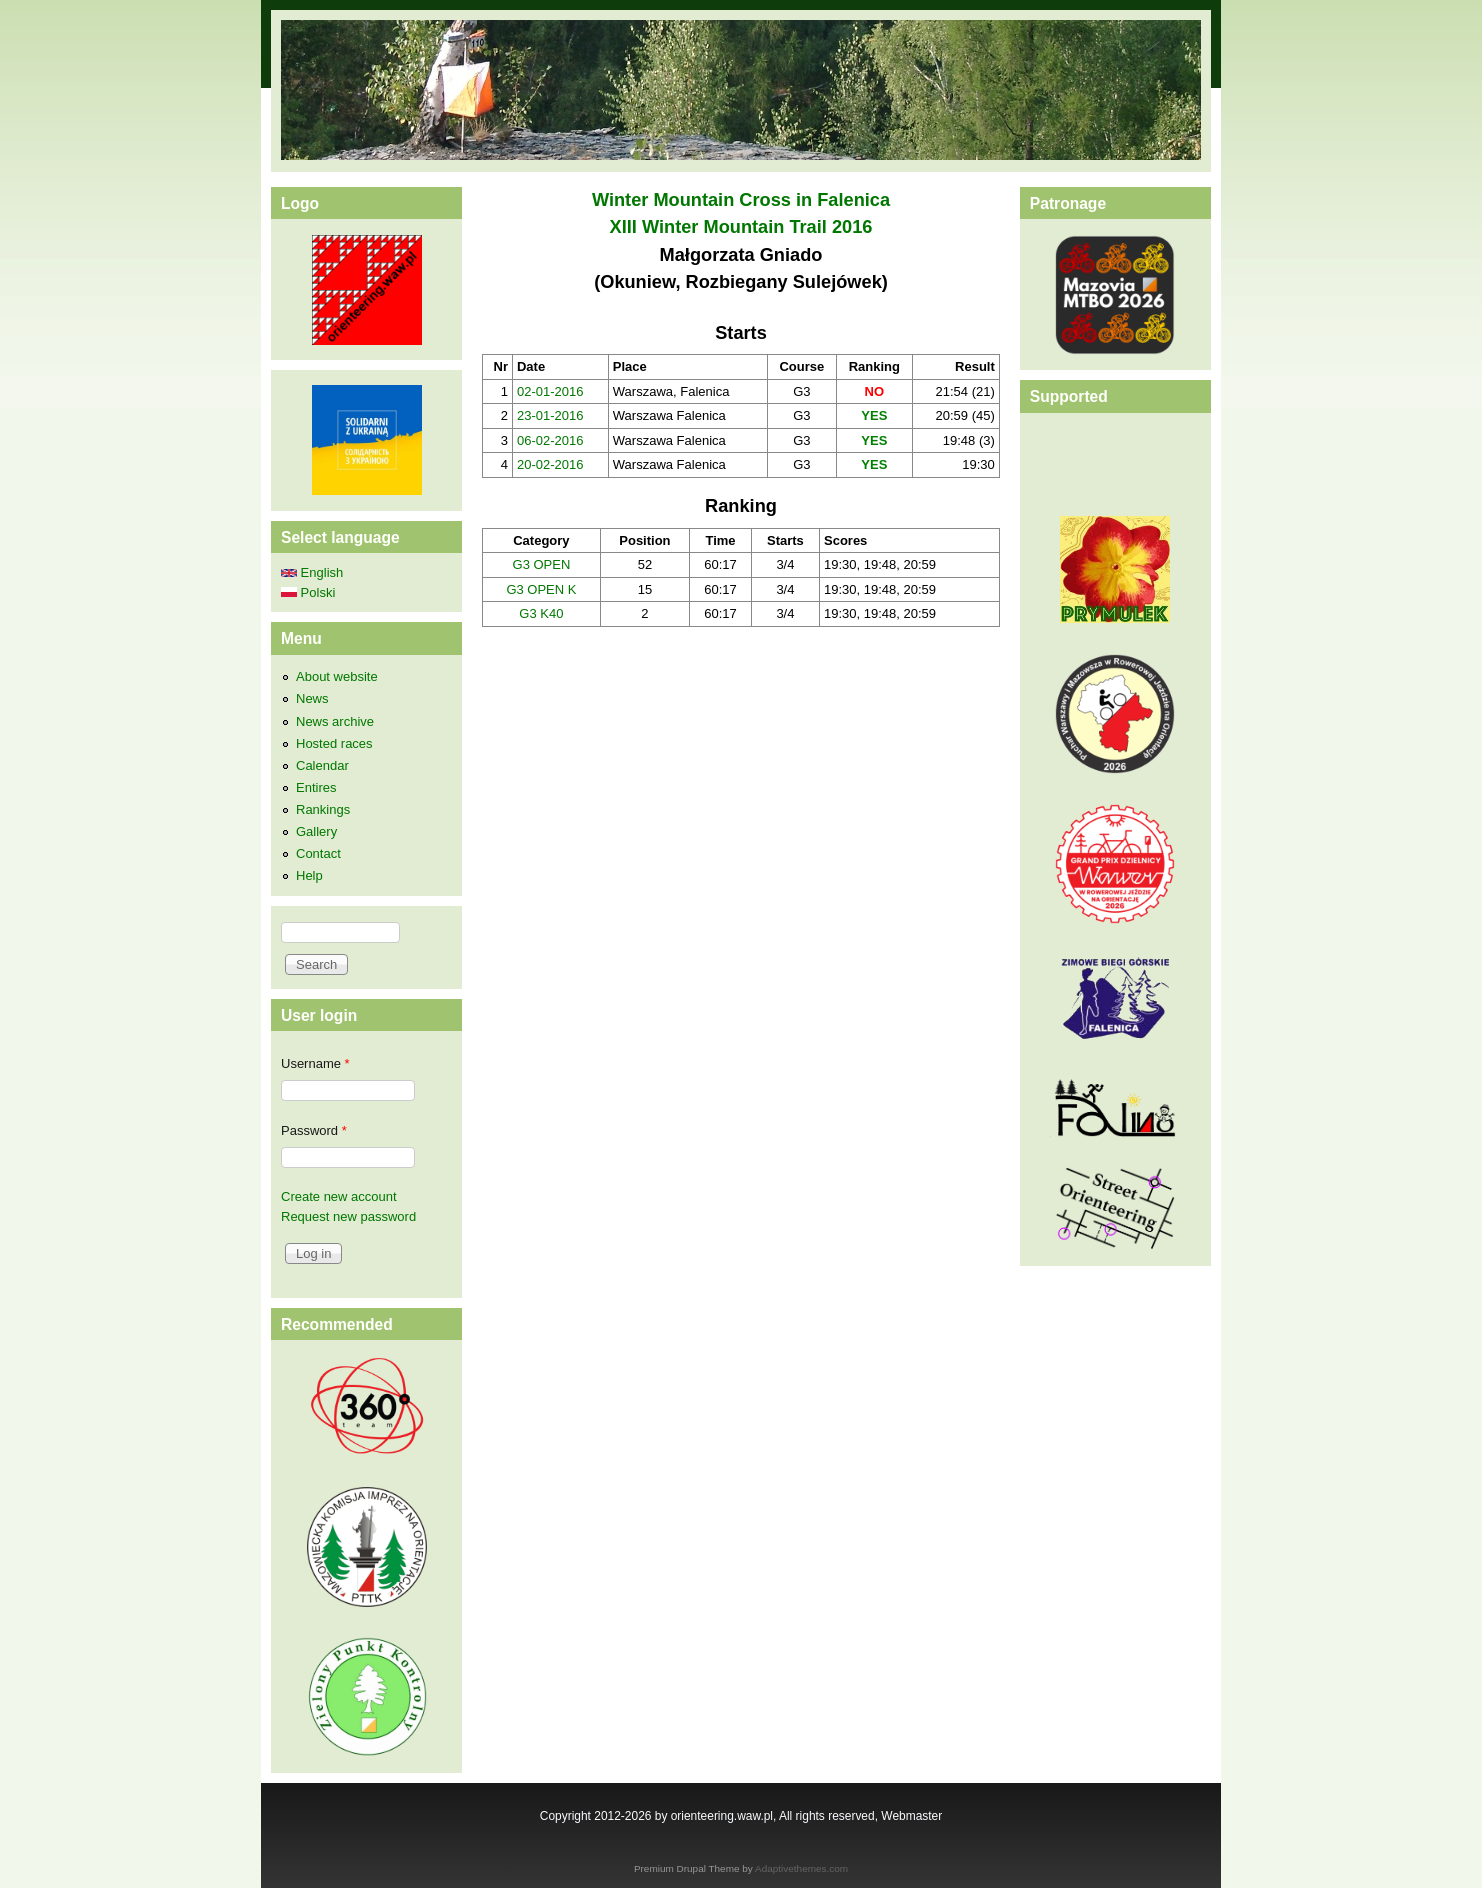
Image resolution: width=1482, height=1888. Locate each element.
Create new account (339, 1196)
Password (314, 1130)
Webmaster (911, 1816)
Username (315, 1063)
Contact (318, 853)
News (312, 698)
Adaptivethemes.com (801, 1868)
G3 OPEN (542, 564)
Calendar (322, 765)
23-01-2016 (550, 415)
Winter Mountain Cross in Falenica (741, 200)
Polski (308, 592)
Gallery (316, 831)
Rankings (323, 809)
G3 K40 (541, 613)
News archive (335, 721)
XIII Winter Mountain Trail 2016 (741, 227)
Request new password (348, 1216)
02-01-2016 (550, 391)
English (312, 572)
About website (337, 676)
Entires (316, 787)
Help (309, 875)
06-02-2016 (550, 440)
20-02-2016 (550, 464)
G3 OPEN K (541, 589)
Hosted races (334, 743)
